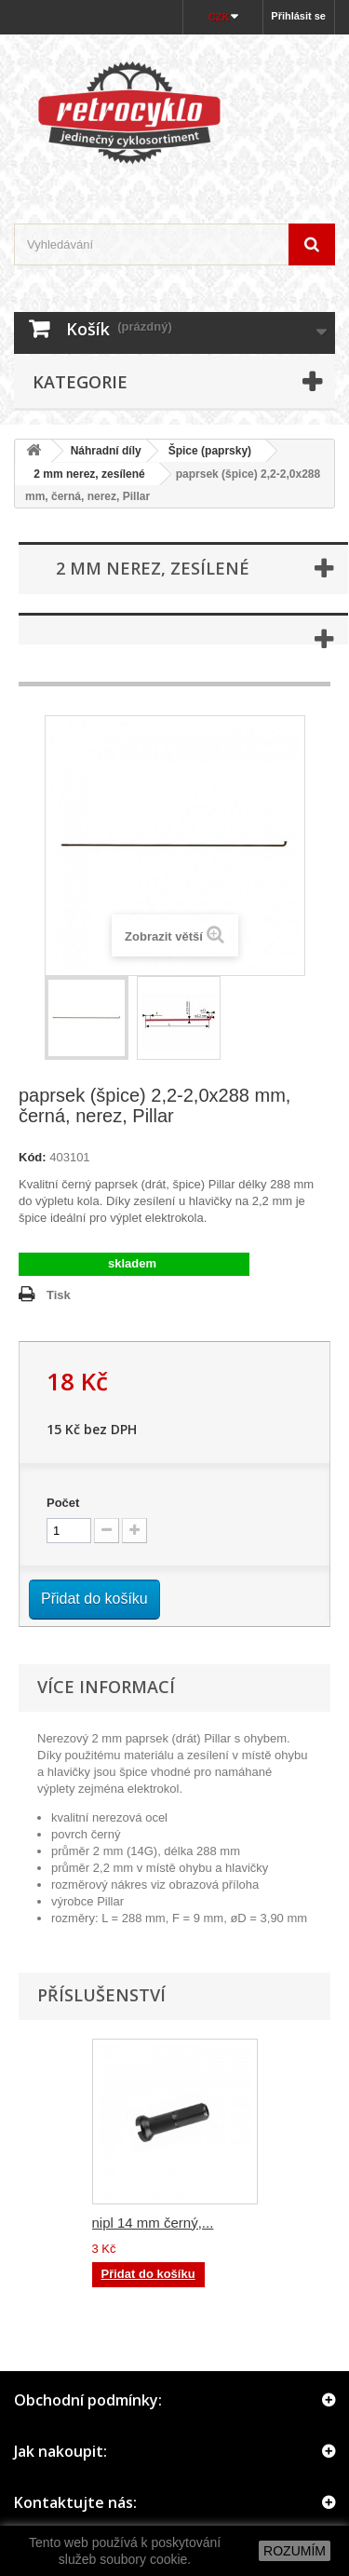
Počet (63, 1503)
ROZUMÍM (294, 2550)
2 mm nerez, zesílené (83, 474)
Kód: (33, 1157)
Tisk (59, 1295)
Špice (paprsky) (209, 450)
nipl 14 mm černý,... (153, 2222)
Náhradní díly (106, 450)
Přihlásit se (298, 15)
